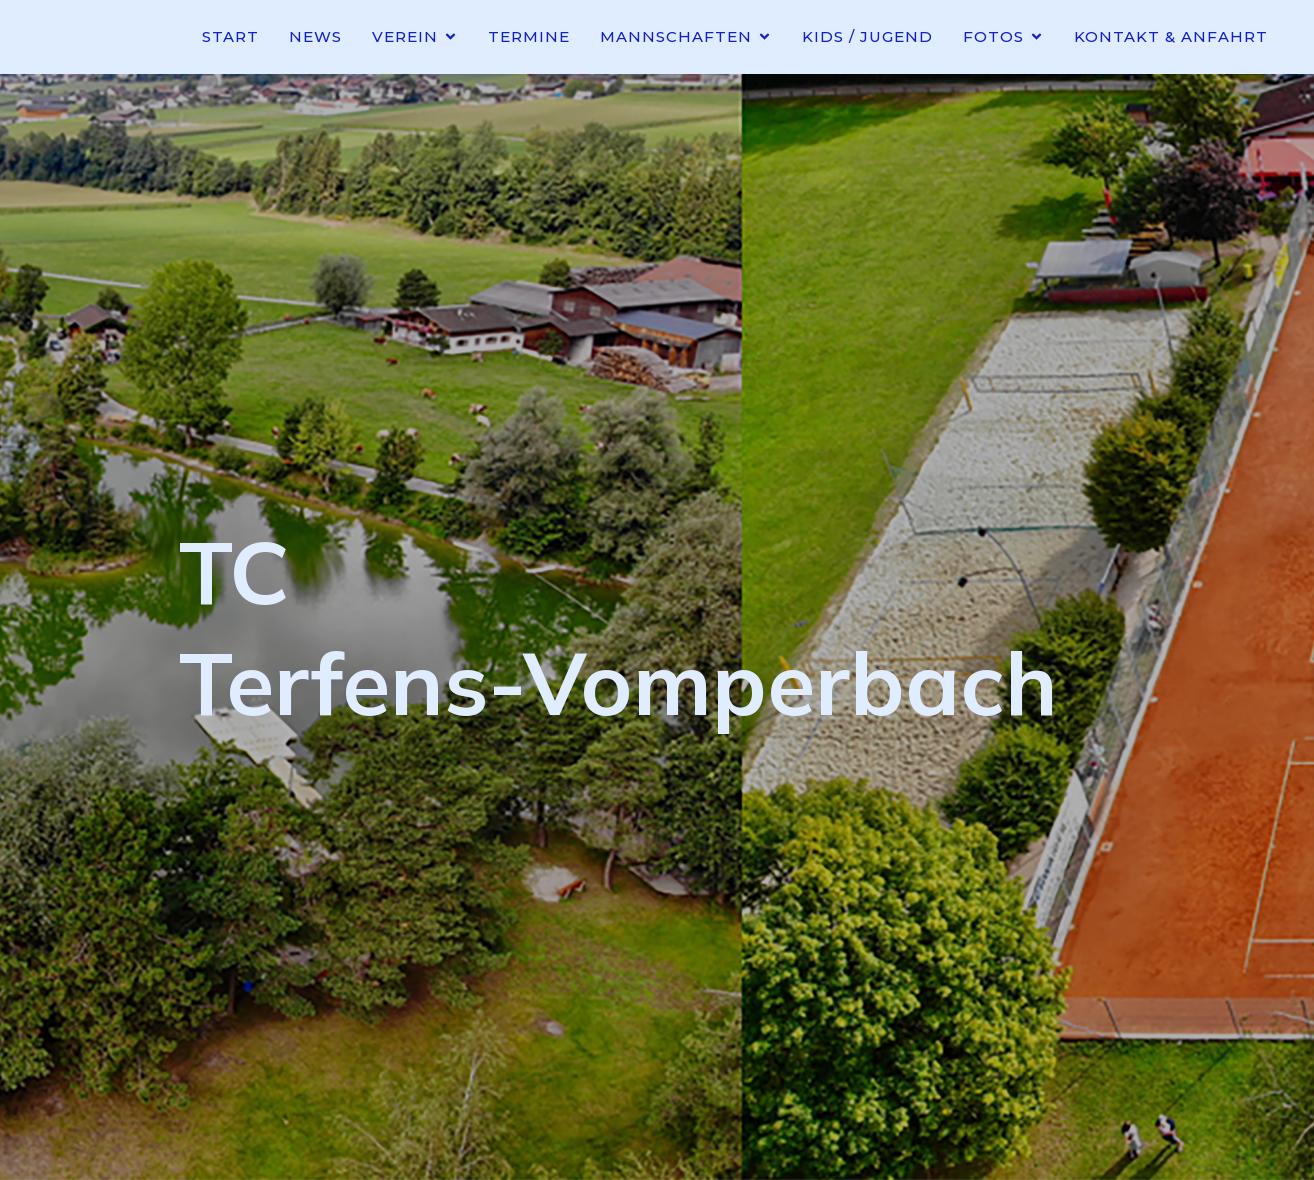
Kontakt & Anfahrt (1171, 36)
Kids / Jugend (867, 36)
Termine (529, 36)
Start (230, 36)
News (315, 36)
